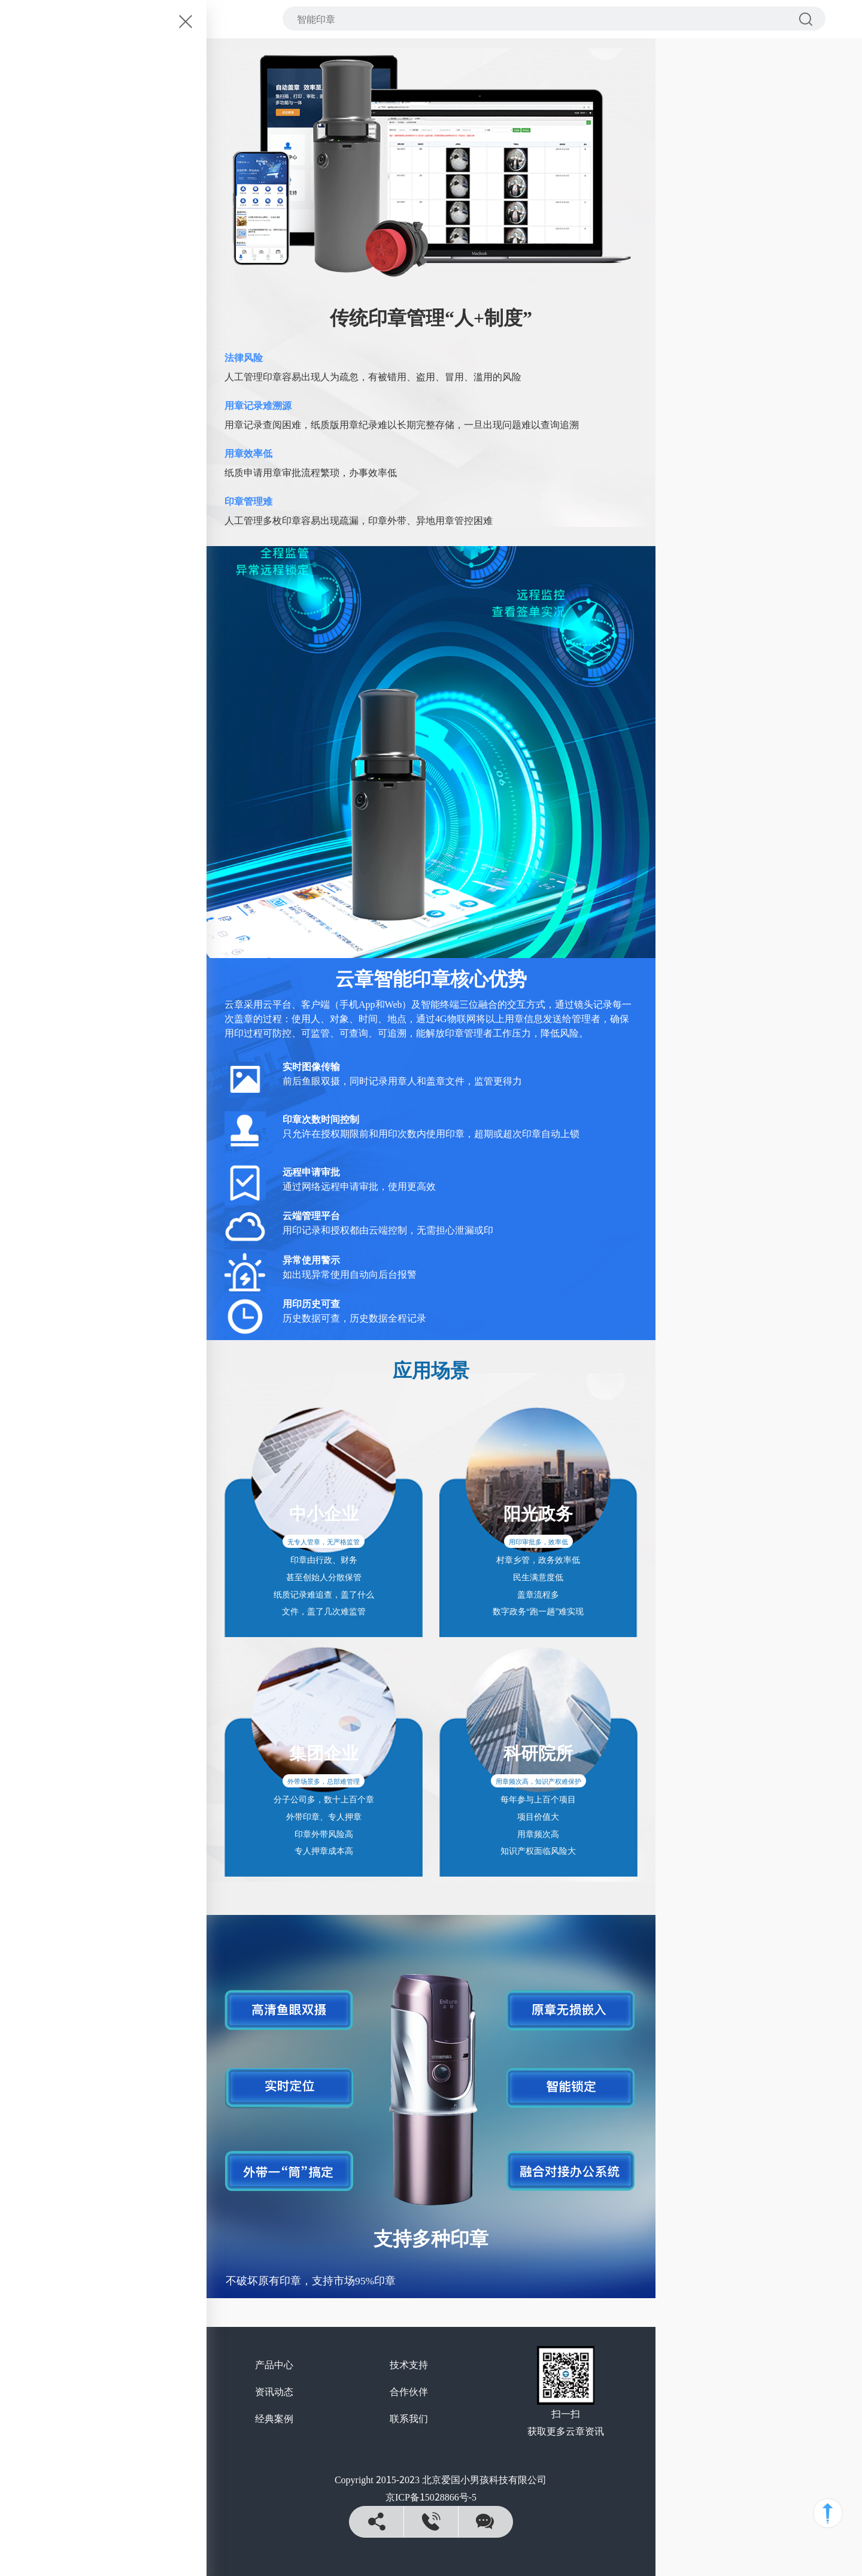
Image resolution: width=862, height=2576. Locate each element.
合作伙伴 (409, 2391)
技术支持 (409, 2364)
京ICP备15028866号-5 (431, 2496)
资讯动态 (274, 2391)
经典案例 (274, 2418)
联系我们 (409, 2418)
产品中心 (274, 2364)
